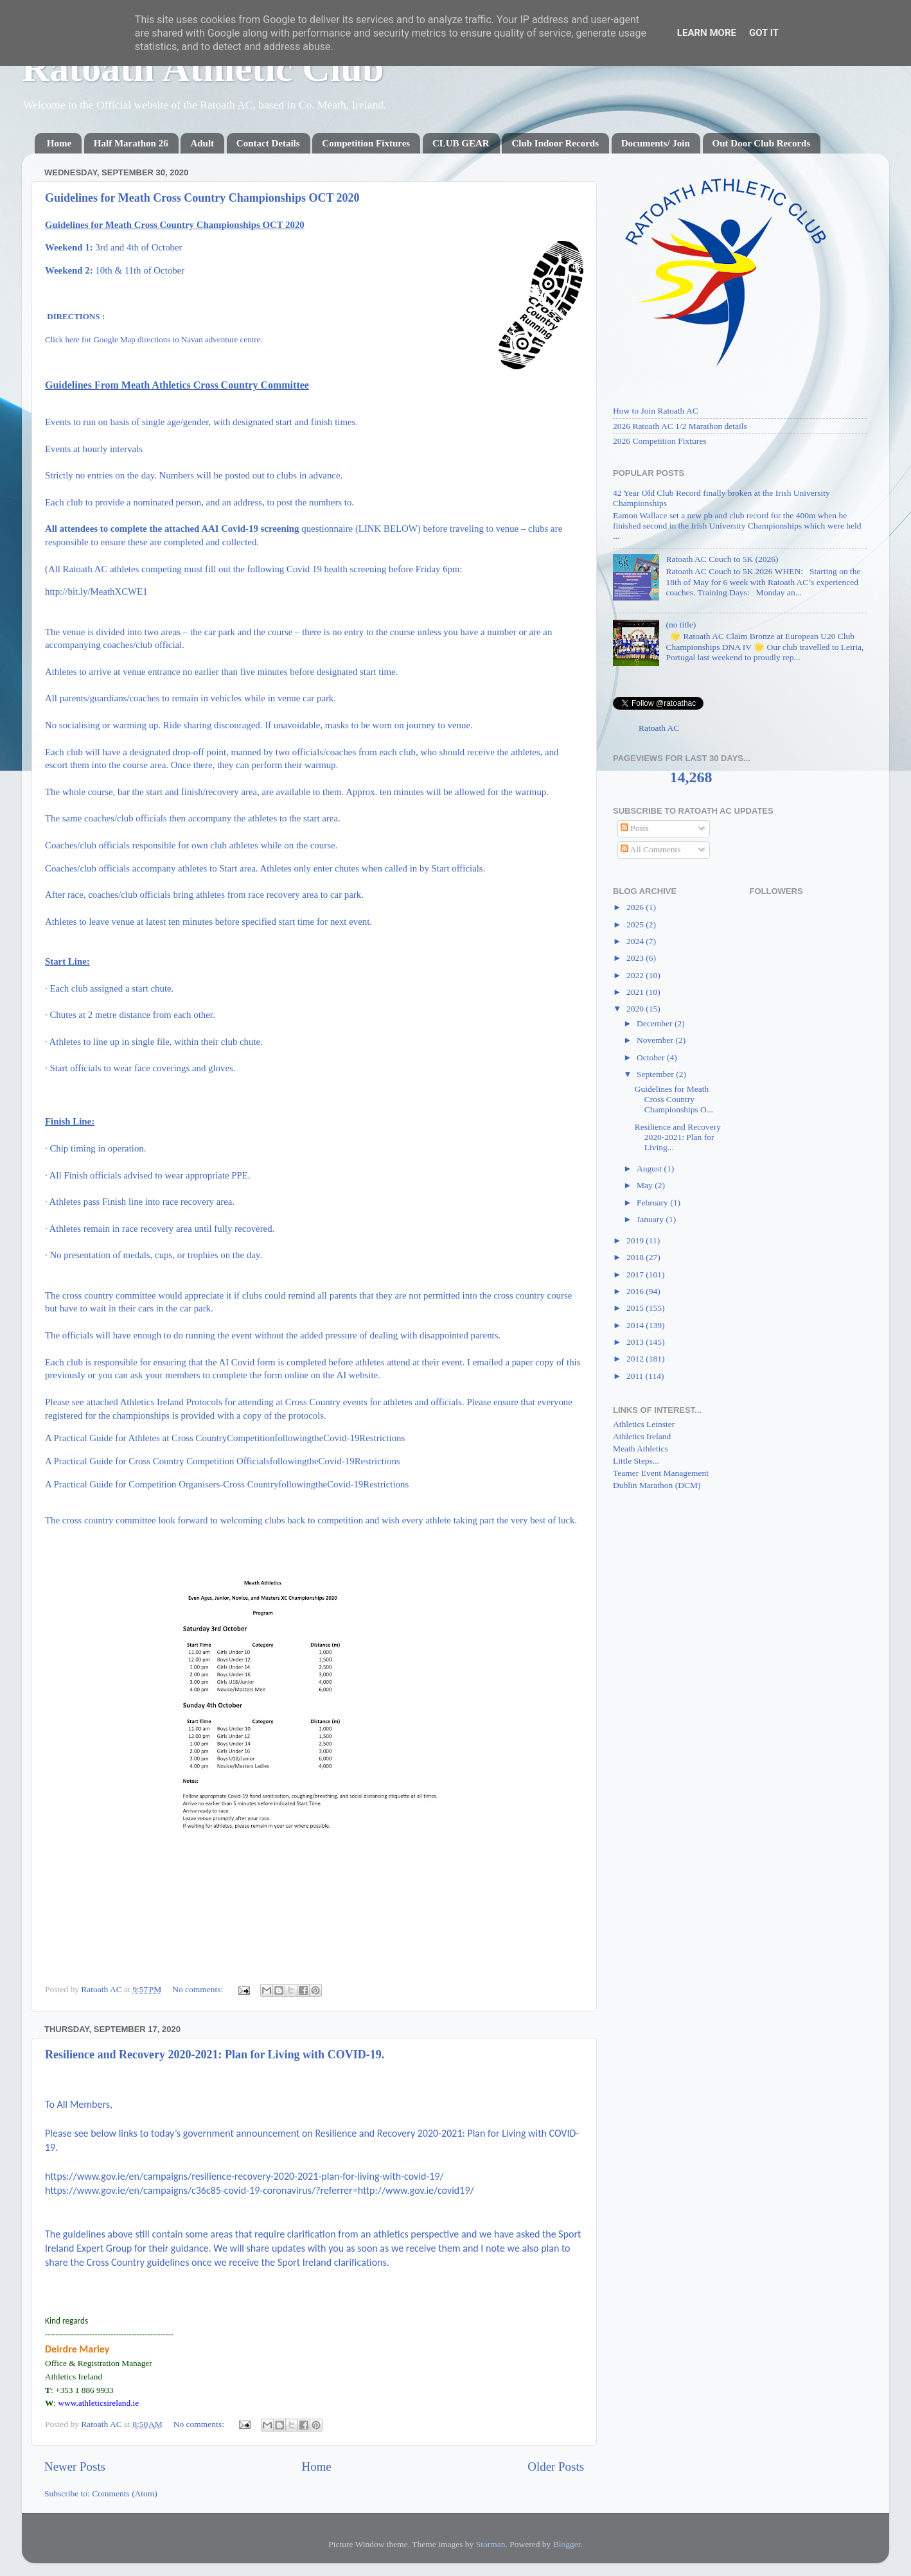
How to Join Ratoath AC (655, 411)
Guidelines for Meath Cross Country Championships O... (674, 1099)
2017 (636, 1274)
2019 (636, 1240)
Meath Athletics (640, 1448)
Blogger (567, 2544)
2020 (636, 1008)
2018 (636, 1257)
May (646, 1185)
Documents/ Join (655, 143)
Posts (635, 828)
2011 (636, 1376)
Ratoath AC (659, 728)
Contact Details (268, 143)
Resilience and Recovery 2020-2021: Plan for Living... (678, 1137)
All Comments (651, 849)
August (650, 1168)
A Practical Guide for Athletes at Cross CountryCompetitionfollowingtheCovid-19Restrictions (225, 1438)
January (651, 1219)
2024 (636, 941)
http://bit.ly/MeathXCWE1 (96, 591)
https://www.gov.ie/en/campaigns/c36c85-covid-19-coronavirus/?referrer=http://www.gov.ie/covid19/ (259, 2190)
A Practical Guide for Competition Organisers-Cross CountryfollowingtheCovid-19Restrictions (227, 1484)
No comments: (199, 1989)
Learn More (706, 33)
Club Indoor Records (555, 143)
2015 (636, 1308)
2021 (636, 992)
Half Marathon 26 (131, 143)
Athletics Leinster (644, 1424)
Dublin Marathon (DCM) (656, 1485)
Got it (764, 33)
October (652, 1057)
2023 (636, 958)
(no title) (681, 624)
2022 (636, 975)
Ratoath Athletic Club (203, 68)
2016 (636, 1291)
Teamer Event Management (661, 1473)
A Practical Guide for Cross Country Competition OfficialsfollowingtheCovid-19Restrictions (222, 1461)
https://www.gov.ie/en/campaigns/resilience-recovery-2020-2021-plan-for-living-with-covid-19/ (244, 2176)
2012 (636, 1358)
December (656, 1023)
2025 (636, 924)
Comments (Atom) (124, 2493)
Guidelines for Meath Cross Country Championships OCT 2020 (202, 197)
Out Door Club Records (761, 143)
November (656, 1040)
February (653, 1202)
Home (59, 143)
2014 (636, 1325)
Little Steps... (636, 1461)
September (656, 1074)
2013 (636, 1342)
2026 (636, 907)
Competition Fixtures (366, 143)
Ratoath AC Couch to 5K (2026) (722, 559)
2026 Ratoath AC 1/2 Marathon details (680, 426)
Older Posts (555, 2466)
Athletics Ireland (642, 1436)
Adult (202, 143)
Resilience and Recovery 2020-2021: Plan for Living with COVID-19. (214, 2054)
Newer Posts (74, 2466)
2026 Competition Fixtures (660, 441)
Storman (491, 2544)
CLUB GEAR (461, 143)
